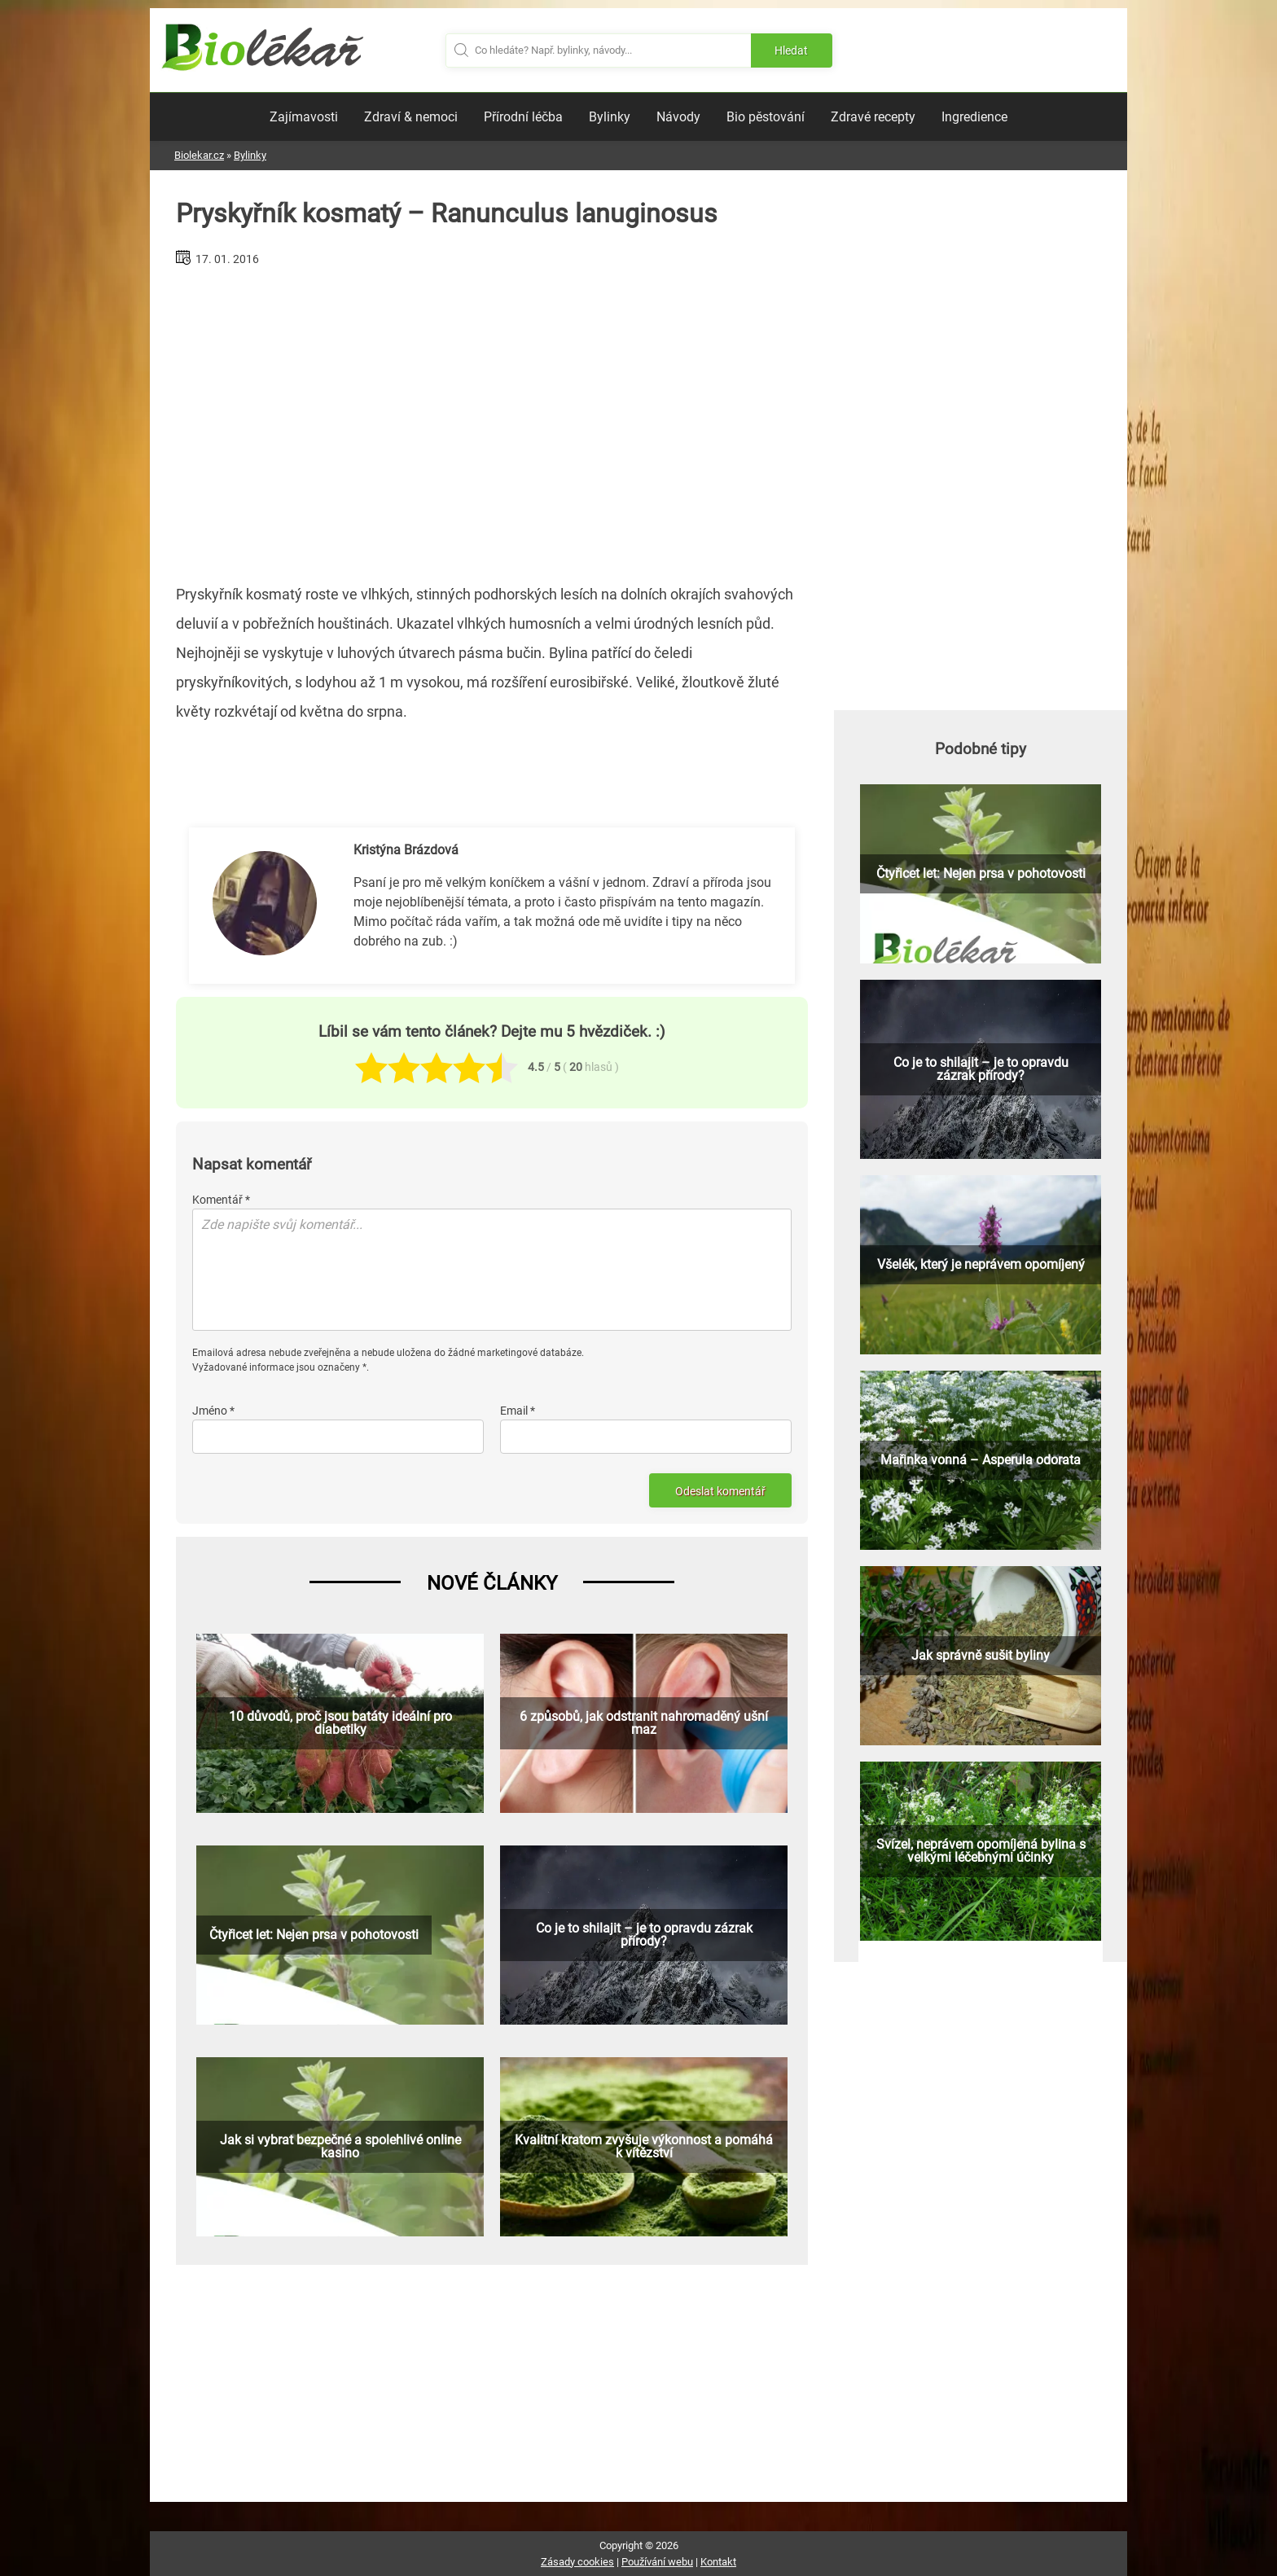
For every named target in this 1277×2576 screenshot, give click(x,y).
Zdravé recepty (873, 117)
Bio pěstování (765, 117)
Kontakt (718, 2562)
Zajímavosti (304, 117)
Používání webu (657, 2562)
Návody (678, 117)
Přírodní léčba (523, 117)
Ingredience (974, 117)
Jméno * (213, 1410)
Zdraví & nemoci (411, 117)
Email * (517, 1410)
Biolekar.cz (199, 155)
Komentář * (221, 1199)
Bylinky (609, 117)
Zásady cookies (577, 2562)
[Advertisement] (491, 418)
